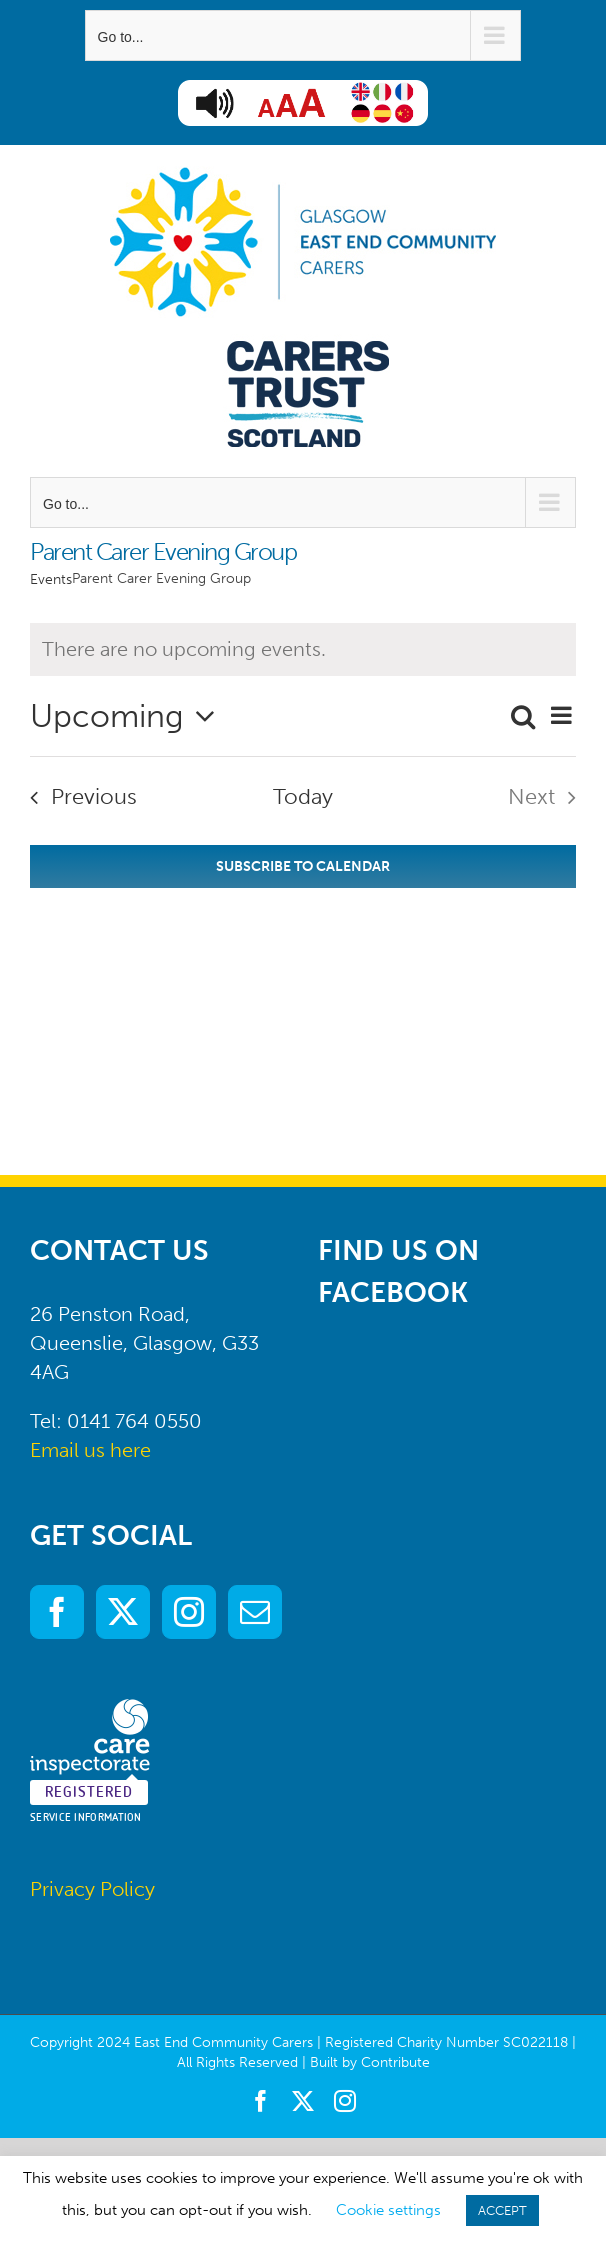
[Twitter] (123, 1612)
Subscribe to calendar (303, 866)
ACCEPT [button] (502, 2210)
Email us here (90, 1450)
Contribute (395, 2062)
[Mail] (255, 1612)
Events (51, 579)
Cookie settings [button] (388, 2210)
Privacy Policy (92, 1889)
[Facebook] (57, 1612)
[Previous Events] (77, 797)
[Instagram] (189, 1612)
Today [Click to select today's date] (303, 796)
